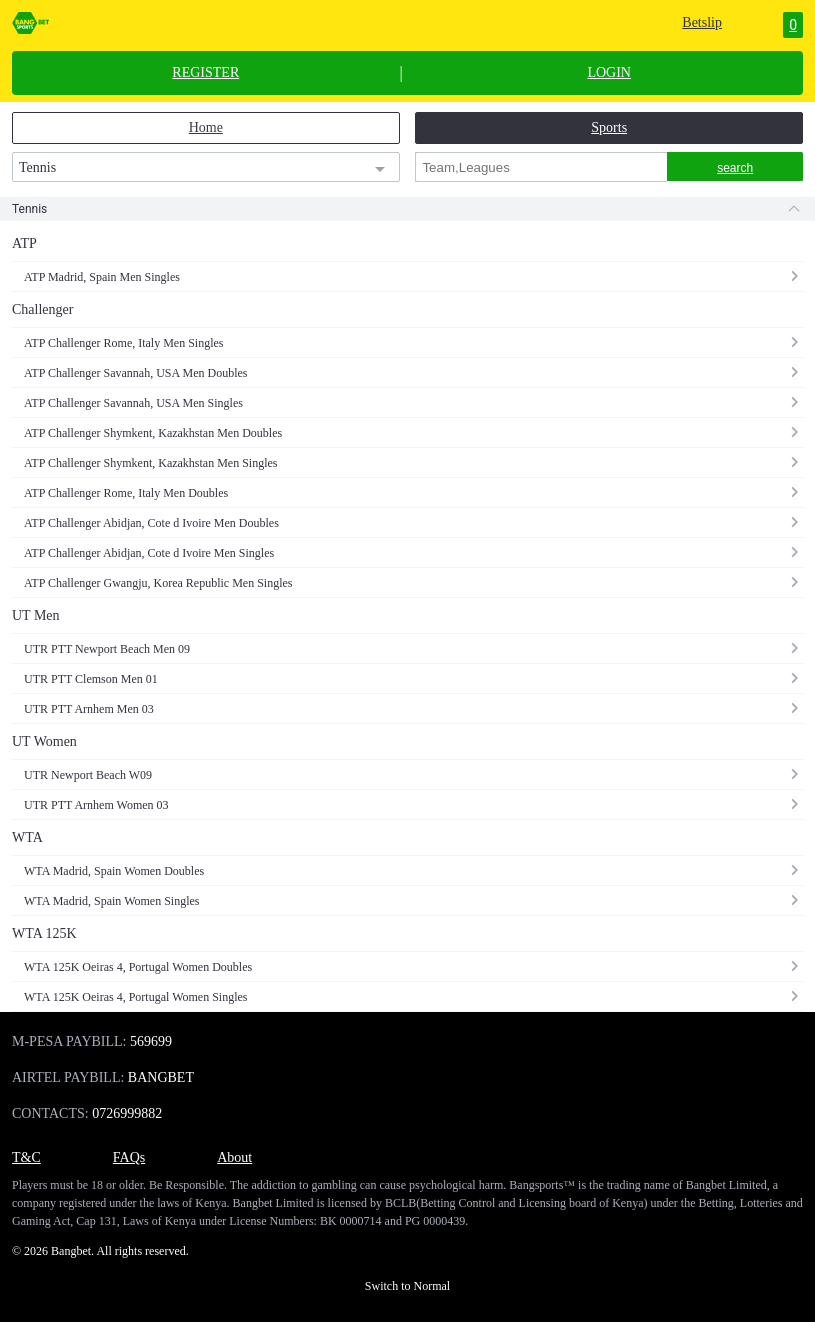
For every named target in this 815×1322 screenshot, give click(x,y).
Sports (609, 127)
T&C (26, 1157)
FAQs (129, 1157)
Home (206, 127)
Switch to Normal (407, 1286)
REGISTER (205, 73)
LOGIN (609, 73)
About (234, 1157)
